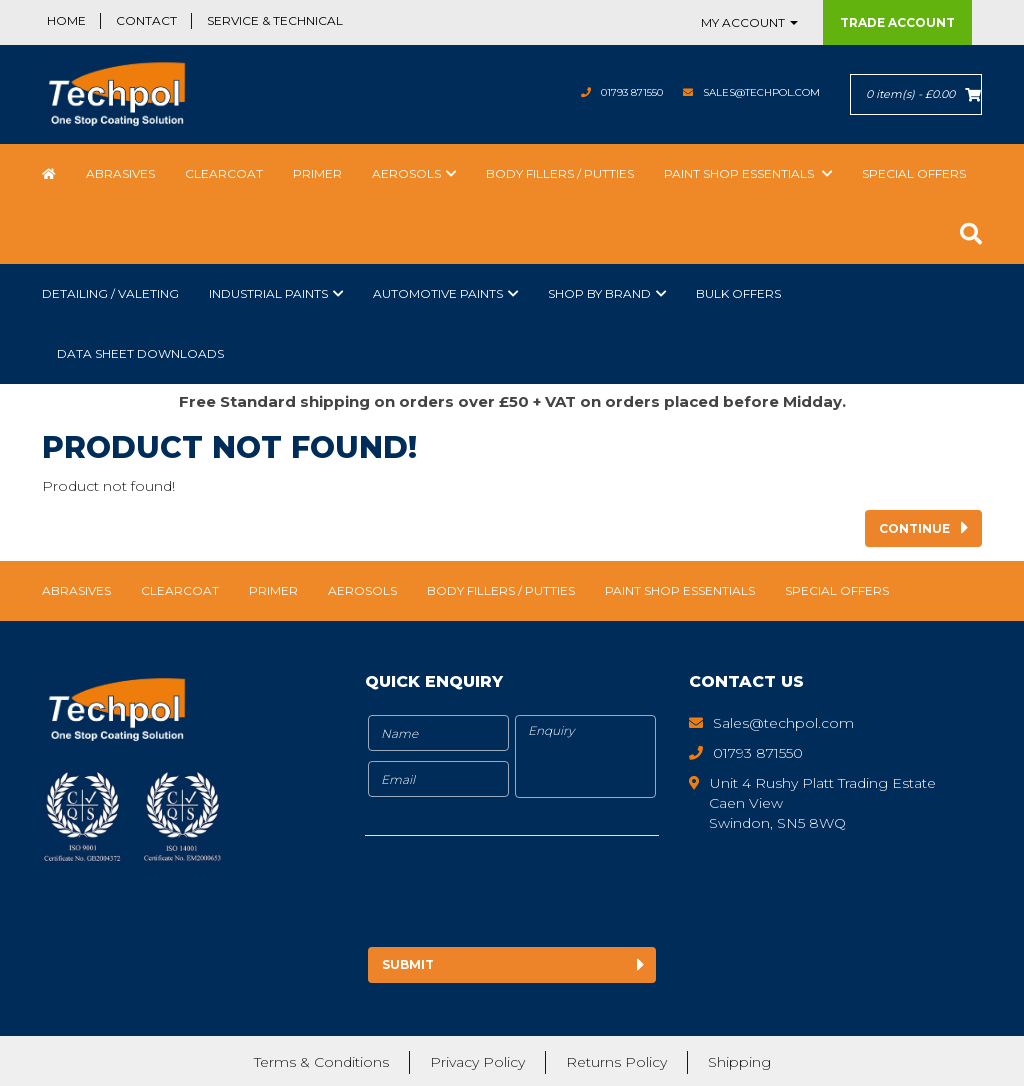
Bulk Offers (738, 293)
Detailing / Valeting (110, 293)
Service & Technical (275, 20)
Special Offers (914, 173)
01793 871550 (594, 92)
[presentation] (532, 895)
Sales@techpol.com (747, 92)
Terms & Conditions (321, 1061)
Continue (914, 528)
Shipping (739, 1061)
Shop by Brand (599, 293)
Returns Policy (616, 1061)
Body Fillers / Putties (560, 173)
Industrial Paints (268, 293)
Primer (317, 173)
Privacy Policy (477, 1061)
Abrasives (120, 173)
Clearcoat (224, 173)
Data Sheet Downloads (140, 353)
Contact (146, 20)
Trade (897, 22)
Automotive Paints (438, 293)
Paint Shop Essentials (740, 173)
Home (66, 20)
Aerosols (406, 173)
